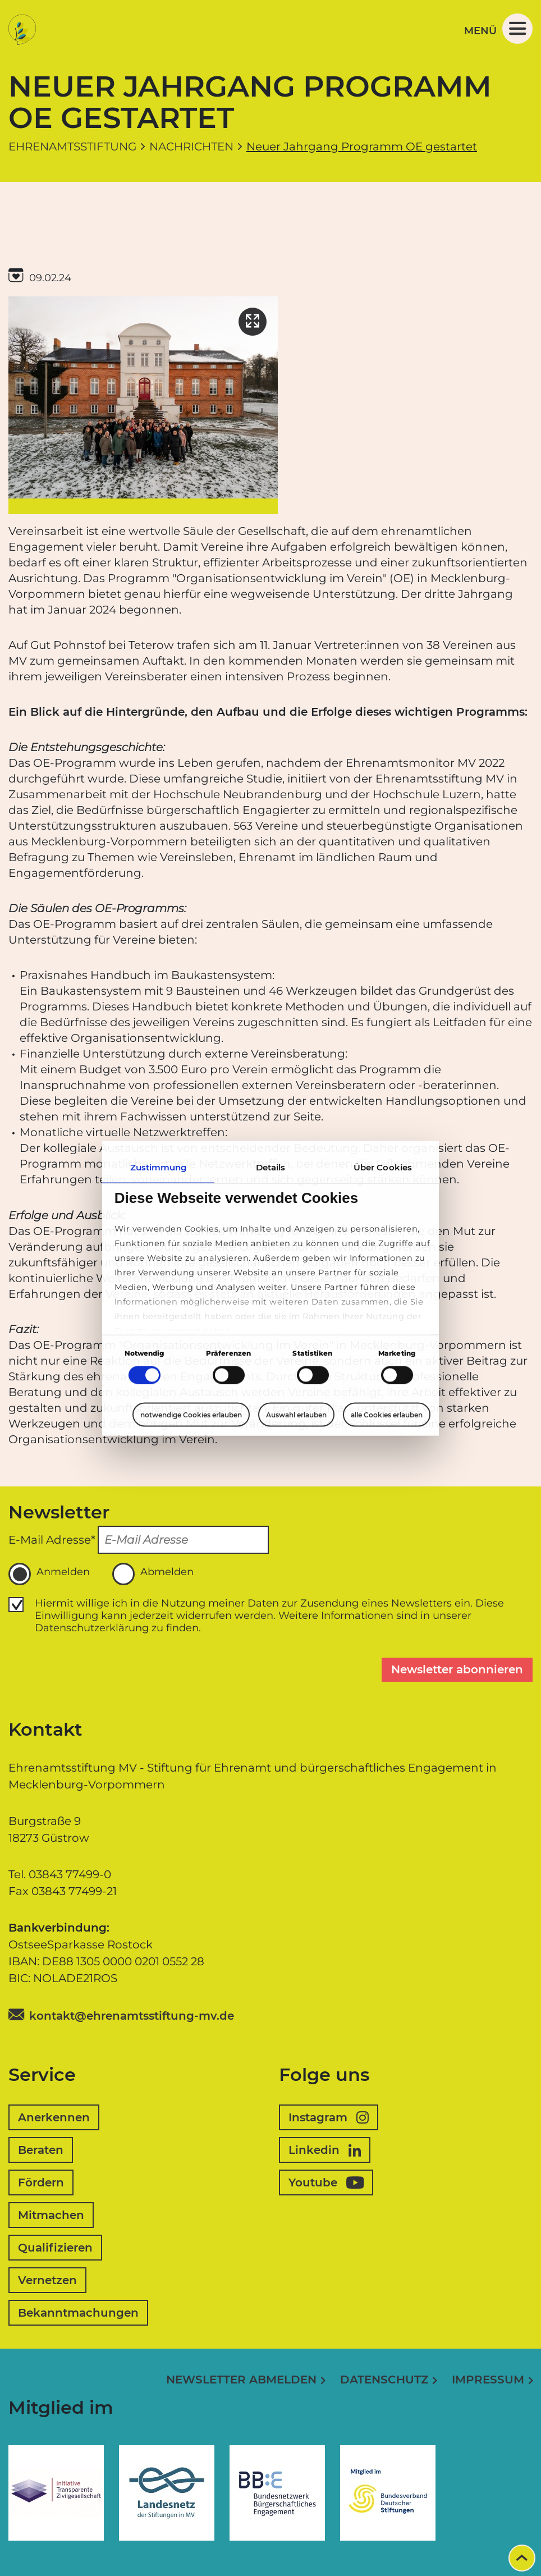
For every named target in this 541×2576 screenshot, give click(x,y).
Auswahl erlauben (296, 1415)
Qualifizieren (55, 2247)
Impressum (488, 2379)
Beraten (40, 2150)
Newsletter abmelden (241, 2379)
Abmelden (153, 1574)
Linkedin (324, 2150)
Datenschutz (384, 2379)
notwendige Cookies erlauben (191, 1414)
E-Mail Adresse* (51, 1539)
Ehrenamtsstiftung (72, 146)
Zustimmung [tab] (158, 1166)
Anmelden (49, 1574)
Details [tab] (271, 1166)
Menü (498, 28)
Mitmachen (51, 2215)
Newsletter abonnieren (457, 1669)
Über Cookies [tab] (383, 1166)
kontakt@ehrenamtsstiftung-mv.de (131, 2016)
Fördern (41, 2182)
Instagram (328, 2117)
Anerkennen (54, 2117)
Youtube (326, 2182)
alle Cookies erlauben (387, 1414)
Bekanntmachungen (78, 2312)
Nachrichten (191, 146)
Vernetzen (47, 2280)
